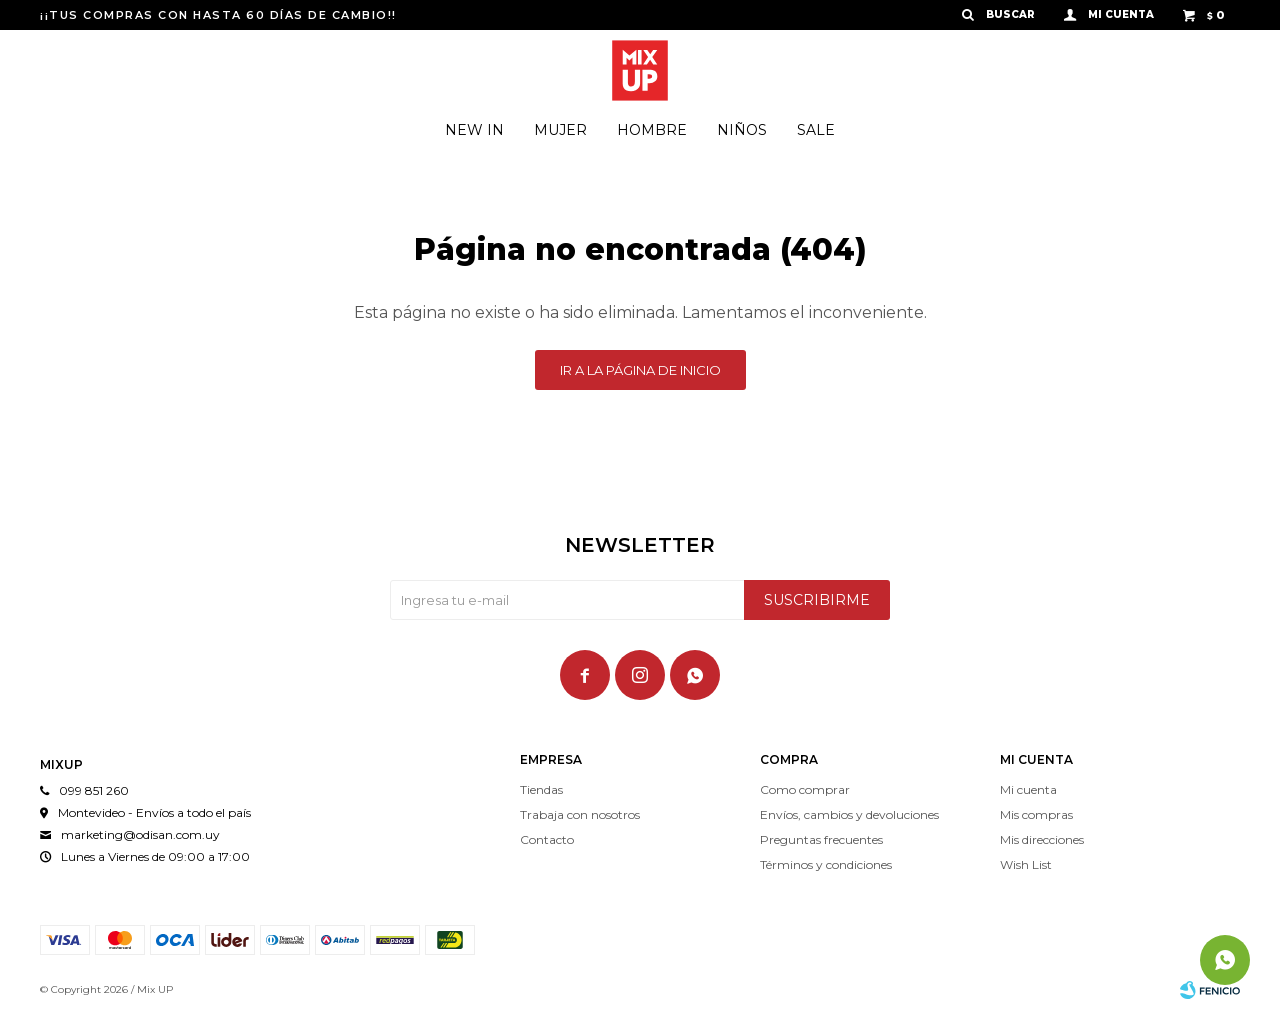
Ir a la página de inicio (640, 370)
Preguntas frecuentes (821, 839)
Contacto (547, 839)
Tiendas (541, 789)
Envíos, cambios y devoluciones (849, 814)
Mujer (560, 130)
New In (474, 130)
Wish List (1026, 864)
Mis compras (1036, 814)
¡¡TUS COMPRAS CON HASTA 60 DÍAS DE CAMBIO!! (218, 15)
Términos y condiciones (826, 864)
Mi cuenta (1028, 789)
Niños (742, 130)
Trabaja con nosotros (580, 814)
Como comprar (805, 789)
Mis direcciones (1042, 839)
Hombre (652, 130)
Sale (816, 130)
